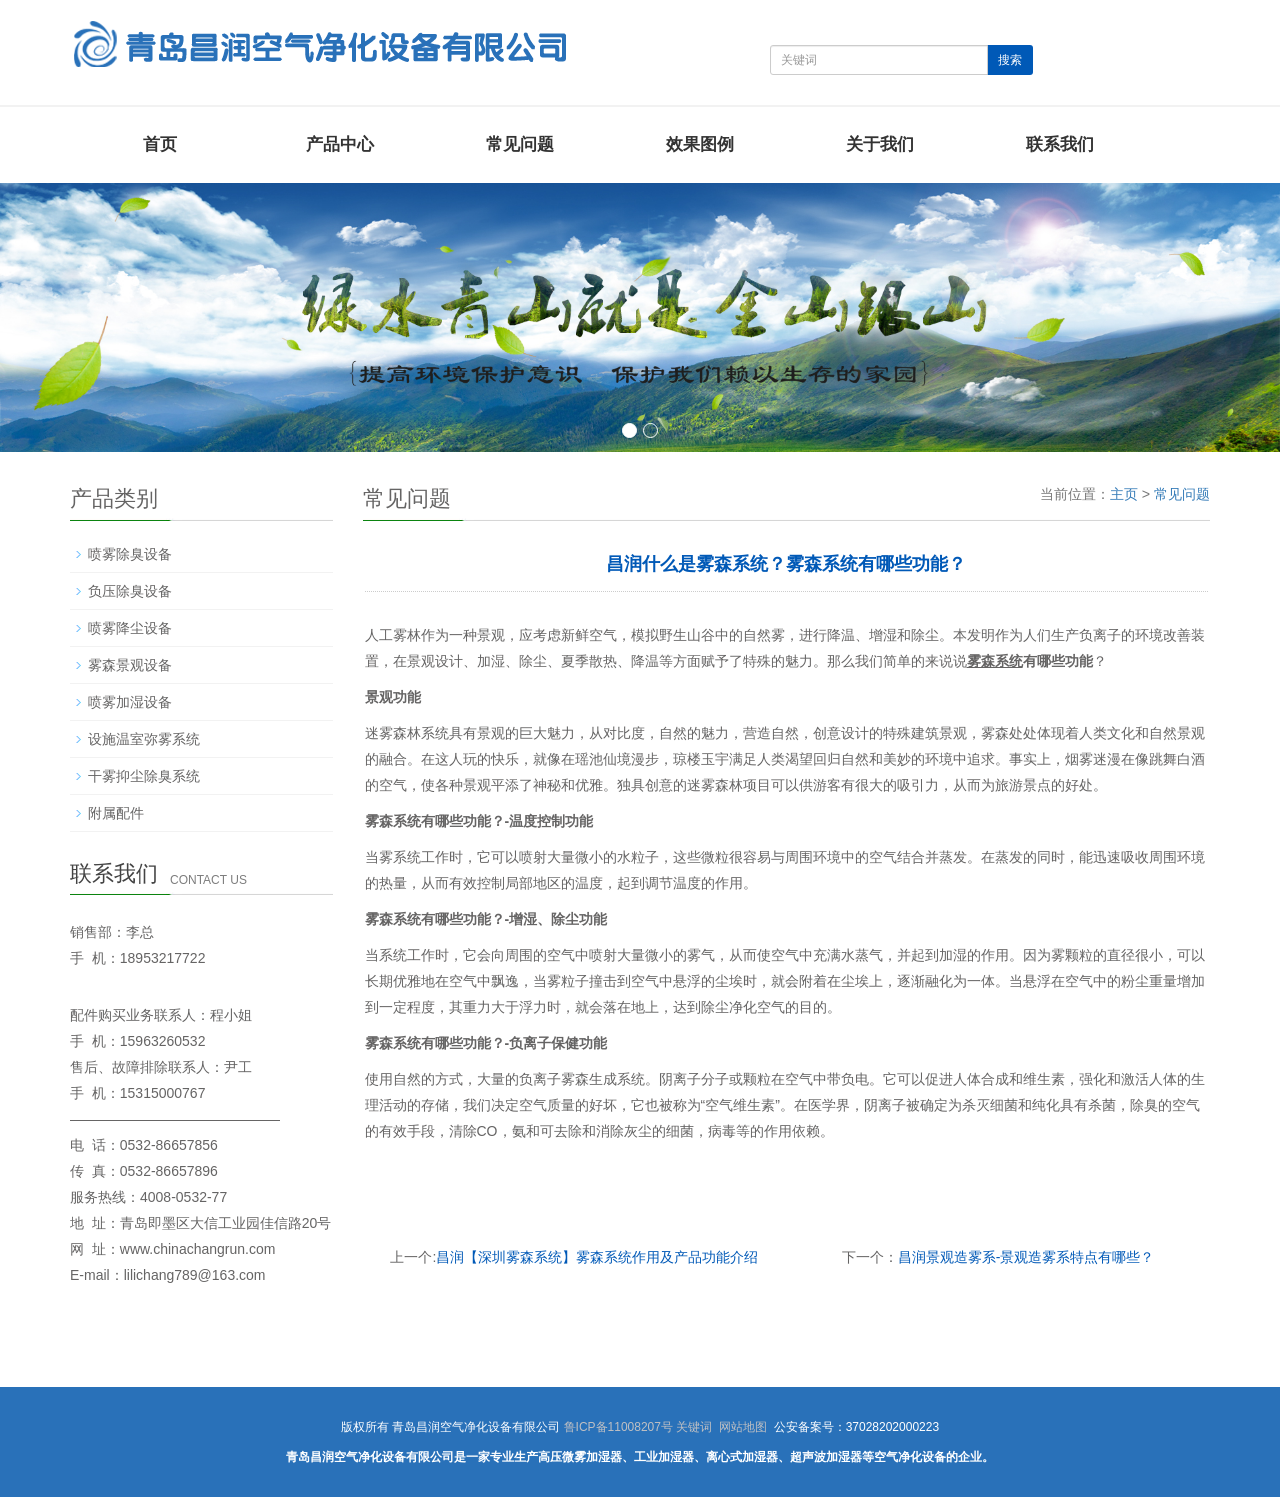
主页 (1124, 494)
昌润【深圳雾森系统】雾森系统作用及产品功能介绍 (597, 1257)
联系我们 (1060, 144)
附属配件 (116, 813)
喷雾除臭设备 (130, 554)
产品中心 (340, 144)
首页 (160, 144)
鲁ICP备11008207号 (618, 1427)
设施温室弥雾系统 (144, 739)
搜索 (1010, 60)
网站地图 (743, 1427)
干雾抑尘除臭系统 (144, 776)
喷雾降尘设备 (130, 628)
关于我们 (880, 144)
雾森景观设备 (130, 665)
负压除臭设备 (130, 591)
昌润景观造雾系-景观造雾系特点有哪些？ (1026, 1257)
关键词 (694, 1427)
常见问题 (520, 144)
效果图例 (700, 144)
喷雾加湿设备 (130, 702)
